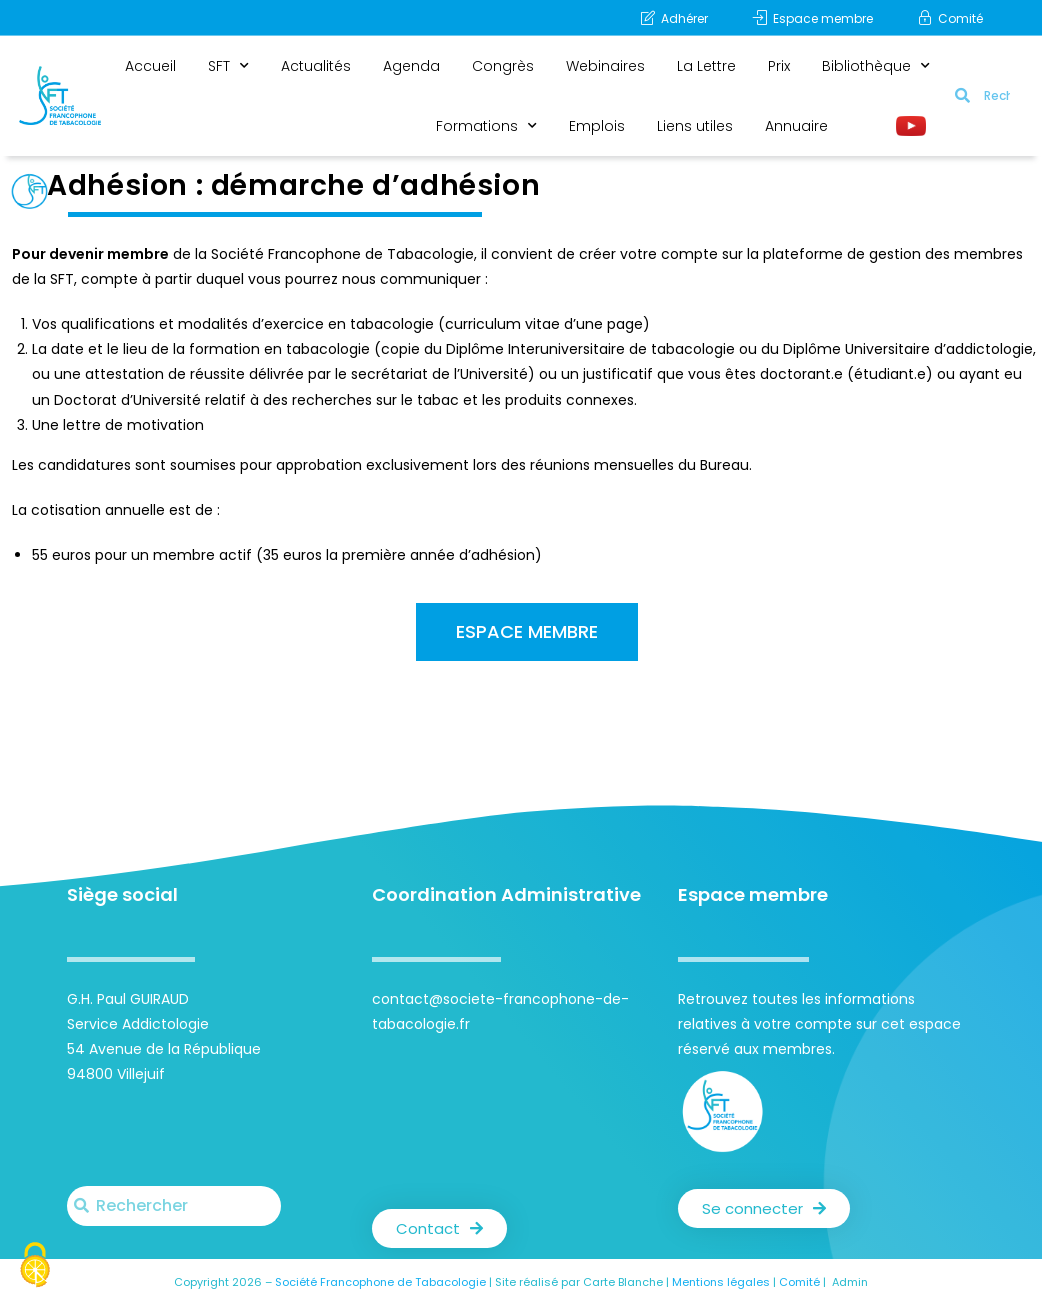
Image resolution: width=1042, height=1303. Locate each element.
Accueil (150, 66)
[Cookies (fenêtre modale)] (35, 1267)
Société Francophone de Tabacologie (380, 1282)
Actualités (316, 66)
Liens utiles (695, 126)
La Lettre (706, 66)
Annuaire (796, 126)
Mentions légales (721, 1282)
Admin (850, 1282)
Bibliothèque (876, 66)
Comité (799, 1282)
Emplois (597, 126)
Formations (486, 126)
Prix (779, 66)
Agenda (411, 66)
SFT (228, 66)
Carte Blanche (623, 1282)
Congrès (503, 66)
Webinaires (605, 66)
